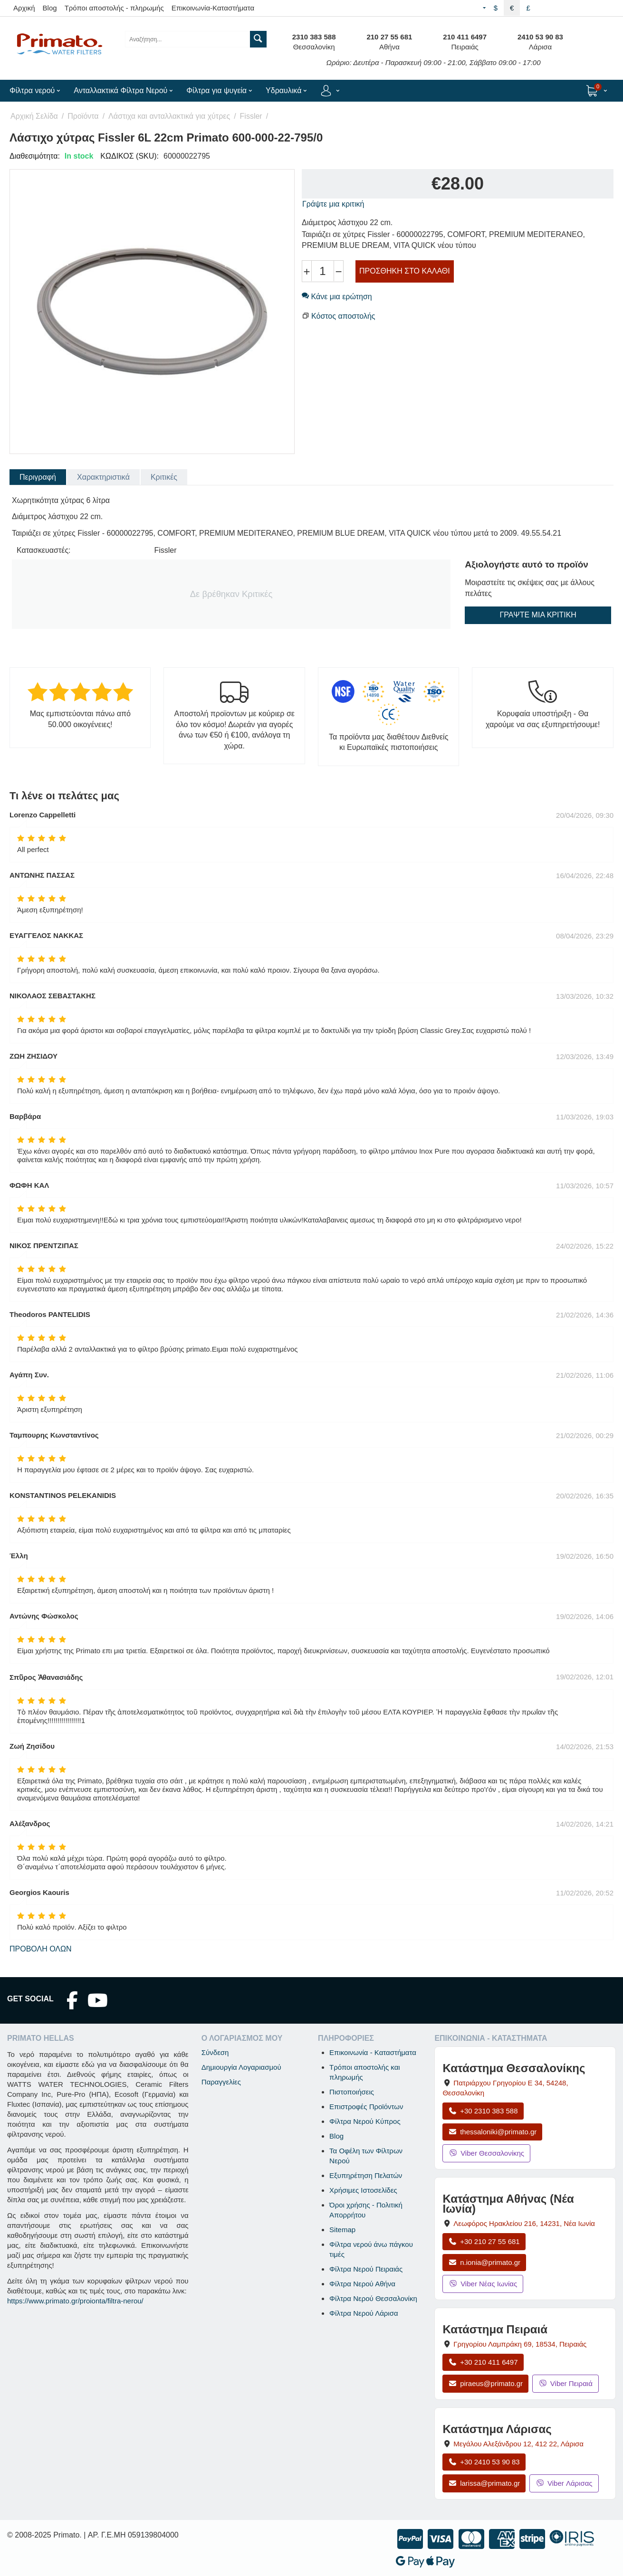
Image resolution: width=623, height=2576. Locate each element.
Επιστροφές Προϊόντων (366, 2106)
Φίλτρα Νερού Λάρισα (363, 2313)
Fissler (251, 116)
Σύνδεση (215, 2052)
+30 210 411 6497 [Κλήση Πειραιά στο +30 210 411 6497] (483, 2362)
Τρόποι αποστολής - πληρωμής (114, 8)
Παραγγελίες (221, 2082)
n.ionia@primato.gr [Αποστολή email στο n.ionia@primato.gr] (484, 2262)
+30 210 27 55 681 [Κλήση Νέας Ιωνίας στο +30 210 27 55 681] (483, 2241)
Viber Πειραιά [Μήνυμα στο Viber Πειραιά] (565, 2383)
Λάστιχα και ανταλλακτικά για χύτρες (169, 116)
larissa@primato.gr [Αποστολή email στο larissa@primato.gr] (484, 2483)
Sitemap (342, 2230)
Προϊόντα (82, 116)
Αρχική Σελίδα (34, 116)
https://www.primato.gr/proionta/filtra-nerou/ (75, 2301)
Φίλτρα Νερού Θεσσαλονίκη (373, 2298)
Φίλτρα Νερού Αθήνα (362, 2284)
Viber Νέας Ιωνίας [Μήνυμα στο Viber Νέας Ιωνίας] (483, 2284)
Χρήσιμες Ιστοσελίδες (363, 2190)
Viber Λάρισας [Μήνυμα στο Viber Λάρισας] (564, 2483)
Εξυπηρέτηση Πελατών (365, 2175)
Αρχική (24, 8)
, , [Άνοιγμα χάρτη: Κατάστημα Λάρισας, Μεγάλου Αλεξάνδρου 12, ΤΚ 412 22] (518, 2444)
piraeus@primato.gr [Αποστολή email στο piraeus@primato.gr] (485, 2383)
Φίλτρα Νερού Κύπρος (365, 2121)
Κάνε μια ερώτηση (337, 297)
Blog (50, 8)
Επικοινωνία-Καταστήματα (213, 8)
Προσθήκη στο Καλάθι (404, 271)
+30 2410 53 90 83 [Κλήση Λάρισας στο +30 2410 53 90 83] (483, 2462)
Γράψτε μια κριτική (333, 204)
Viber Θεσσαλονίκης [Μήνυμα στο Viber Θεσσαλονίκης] (486, 2153)
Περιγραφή (37, 477)
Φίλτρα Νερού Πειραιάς (366, 2269)
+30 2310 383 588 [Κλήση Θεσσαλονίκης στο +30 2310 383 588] (483, 2111)
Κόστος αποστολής (343, 316)
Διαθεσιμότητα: (35, 156)
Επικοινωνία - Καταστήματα (372, 2052)
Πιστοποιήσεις (351, 2092)
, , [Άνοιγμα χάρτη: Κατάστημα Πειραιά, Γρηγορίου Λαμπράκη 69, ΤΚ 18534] (519, 2344)
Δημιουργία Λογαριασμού (241, 2067)
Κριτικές (164, 477)
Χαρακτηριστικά (103, 477)
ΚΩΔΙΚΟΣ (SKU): (129, 156)
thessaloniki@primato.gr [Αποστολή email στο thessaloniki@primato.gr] (492, 2132)
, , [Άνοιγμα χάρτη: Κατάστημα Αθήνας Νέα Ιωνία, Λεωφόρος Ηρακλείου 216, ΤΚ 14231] (524, 2223)
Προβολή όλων (41, 1949)
